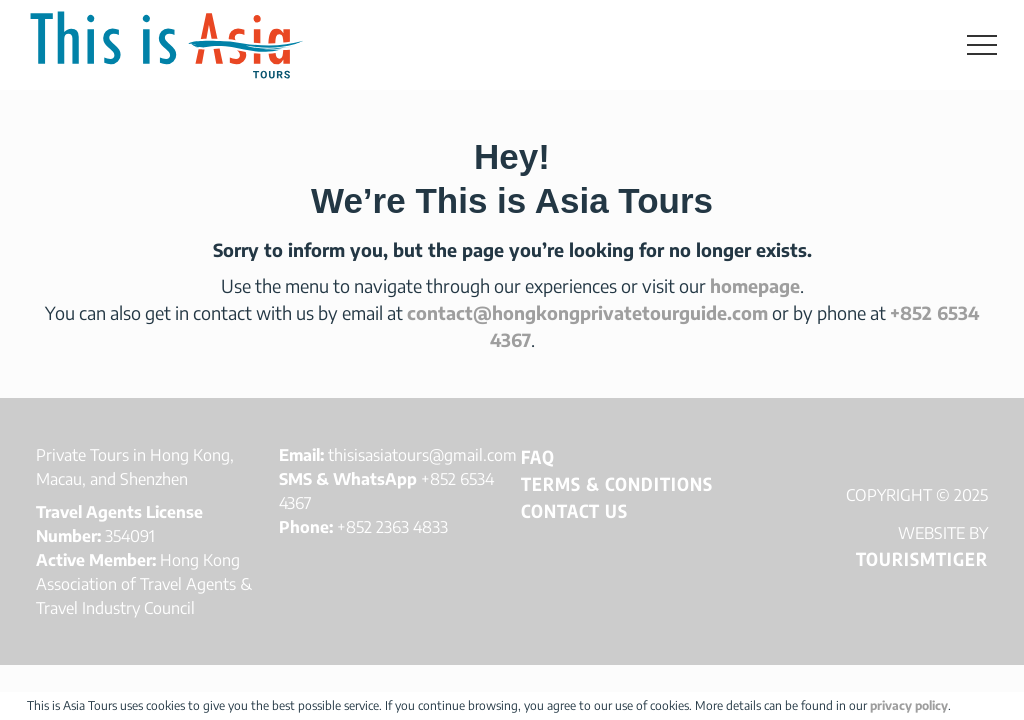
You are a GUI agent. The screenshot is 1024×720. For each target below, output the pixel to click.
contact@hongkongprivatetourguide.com (587, 312)
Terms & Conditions (617, 483)
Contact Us (574, 510)
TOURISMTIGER (922, 558)
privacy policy (909, 705)
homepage (755, 285)
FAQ (538, 456)
